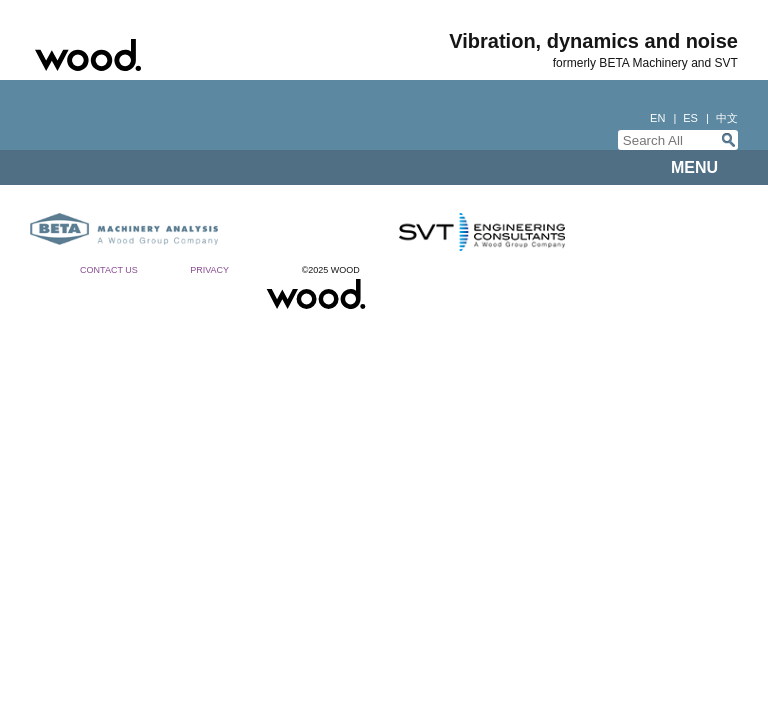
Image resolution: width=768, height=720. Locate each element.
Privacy (209, 270)
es (690, 118)
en (657, 118)
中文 (727, 118)
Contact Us (109, 270)
